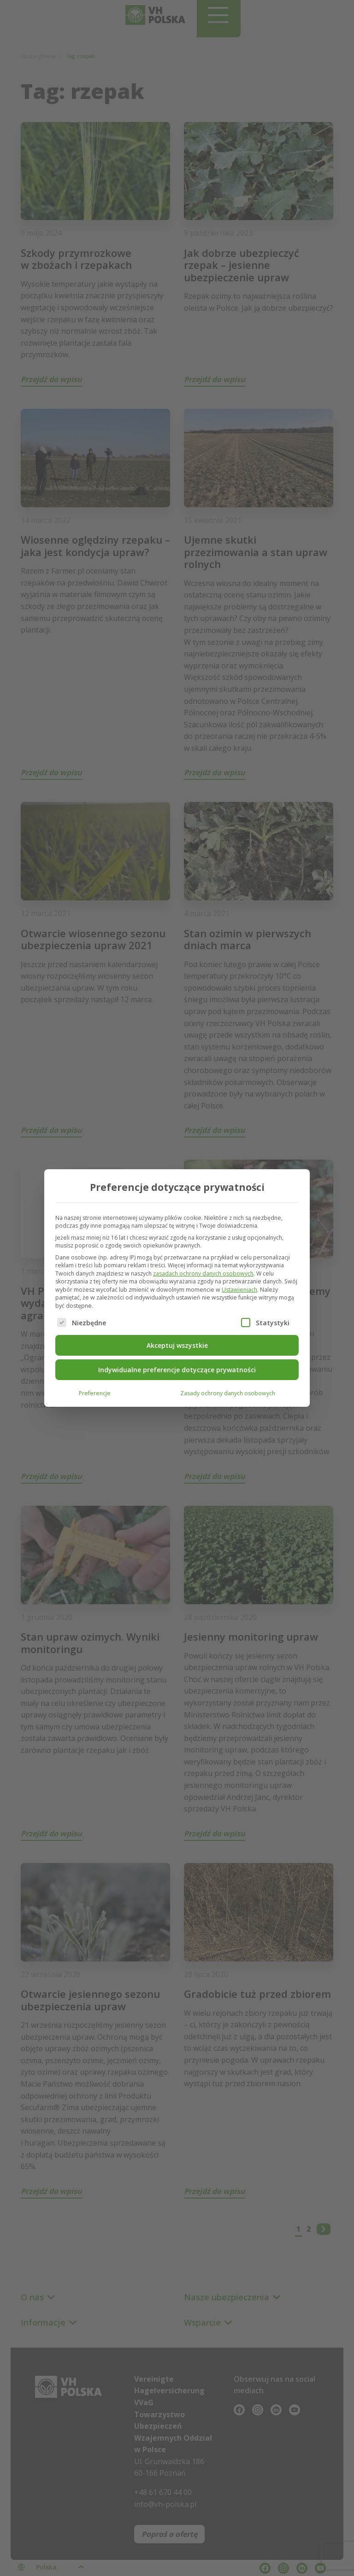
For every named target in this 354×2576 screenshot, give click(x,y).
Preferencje (95, 1392)
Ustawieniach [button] (239, 1289)
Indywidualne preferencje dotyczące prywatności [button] (177, 1368)
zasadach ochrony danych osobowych (203, 1272)
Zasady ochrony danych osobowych (227, 1392)
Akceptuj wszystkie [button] (177, 1344)
